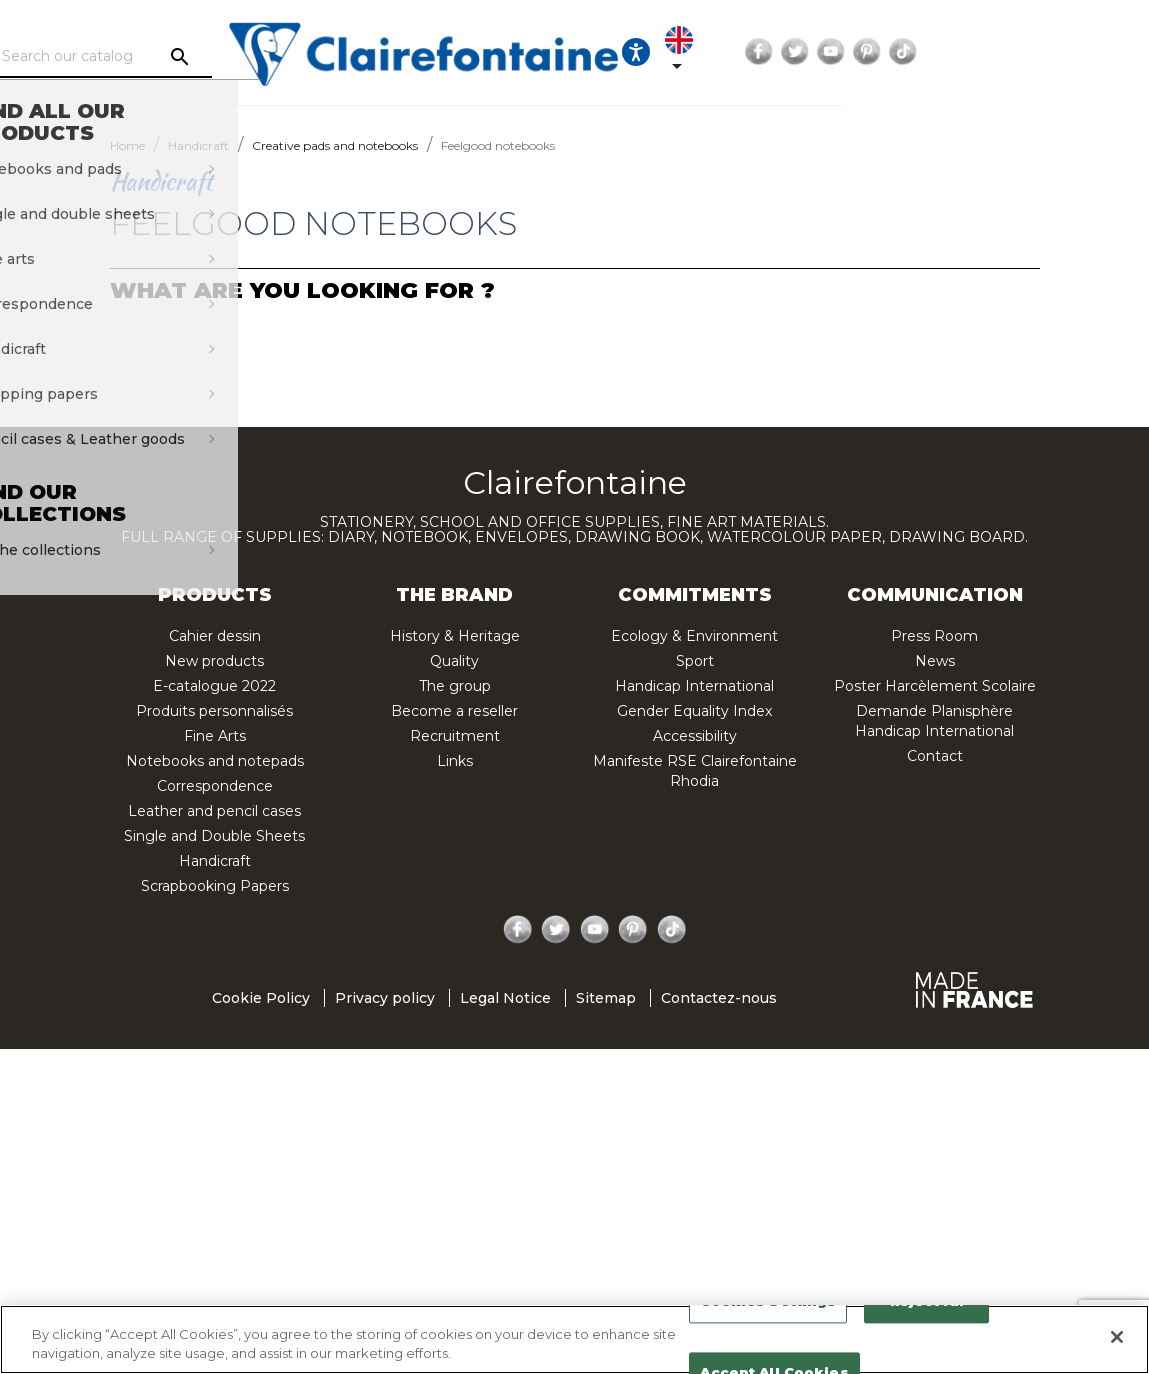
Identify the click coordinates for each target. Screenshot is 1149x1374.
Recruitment (455, 736)
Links (455, 761)
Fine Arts (215, 736)
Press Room (934, 636)
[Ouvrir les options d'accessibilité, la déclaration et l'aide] (794, 52)
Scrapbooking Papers (215, 886)
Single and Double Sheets (214, 836)
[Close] (1117, 1337)
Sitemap (606, 998)
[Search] (231, 57)
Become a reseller (454, 711)
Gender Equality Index (694, 711)
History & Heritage (455, 636)
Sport (695, 661)
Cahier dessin (215, 636)
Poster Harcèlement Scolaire (935, 686)
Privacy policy (385, 998)
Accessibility (695, 736)
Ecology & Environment (694, 636)
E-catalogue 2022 (214, 686)
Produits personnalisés (214, 711)
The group (455, 686)
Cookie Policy (261, 998)
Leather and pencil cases (214, 811)
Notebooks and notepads (215, 761)
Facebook (945, 52)
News (935, 661)
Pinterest (1053, 52)
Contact (935, 756)
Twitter (981, 52)
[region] (574, 1339)
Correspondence (215, 786)
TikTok (1089, 52)
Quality (454, 661)
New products (214, 661)
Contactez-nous (719, 998)
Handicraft (215, 861)
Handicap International (694, 686)
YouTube (1017, 52)
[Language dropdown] (855, 52)
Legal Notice (505, 998)
